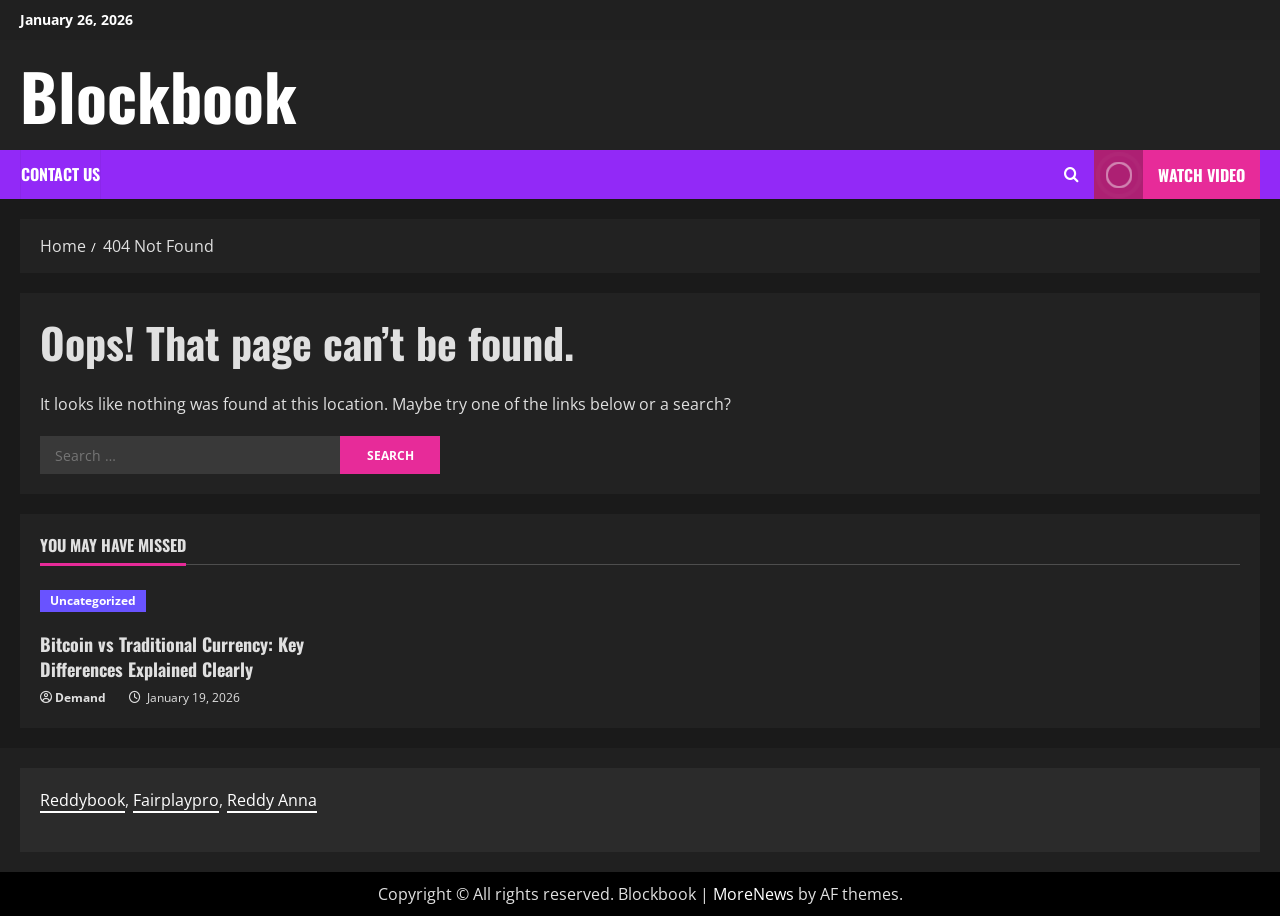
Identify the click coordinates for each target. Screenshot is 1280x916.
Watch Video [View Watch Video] (1169, 174)
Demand (80, 697)
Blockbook (158, 95)
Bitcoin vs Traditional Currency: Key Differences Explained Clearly (172, 656)
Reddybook (82, 800)
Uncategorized (93, 600)
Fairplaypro (176, 800)
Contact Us (60, 174)
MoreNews (753, 894)
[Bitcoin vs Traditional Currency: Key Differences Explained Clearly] (182, 601)
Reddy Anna (272, 800)
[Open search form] (1071, 174)
